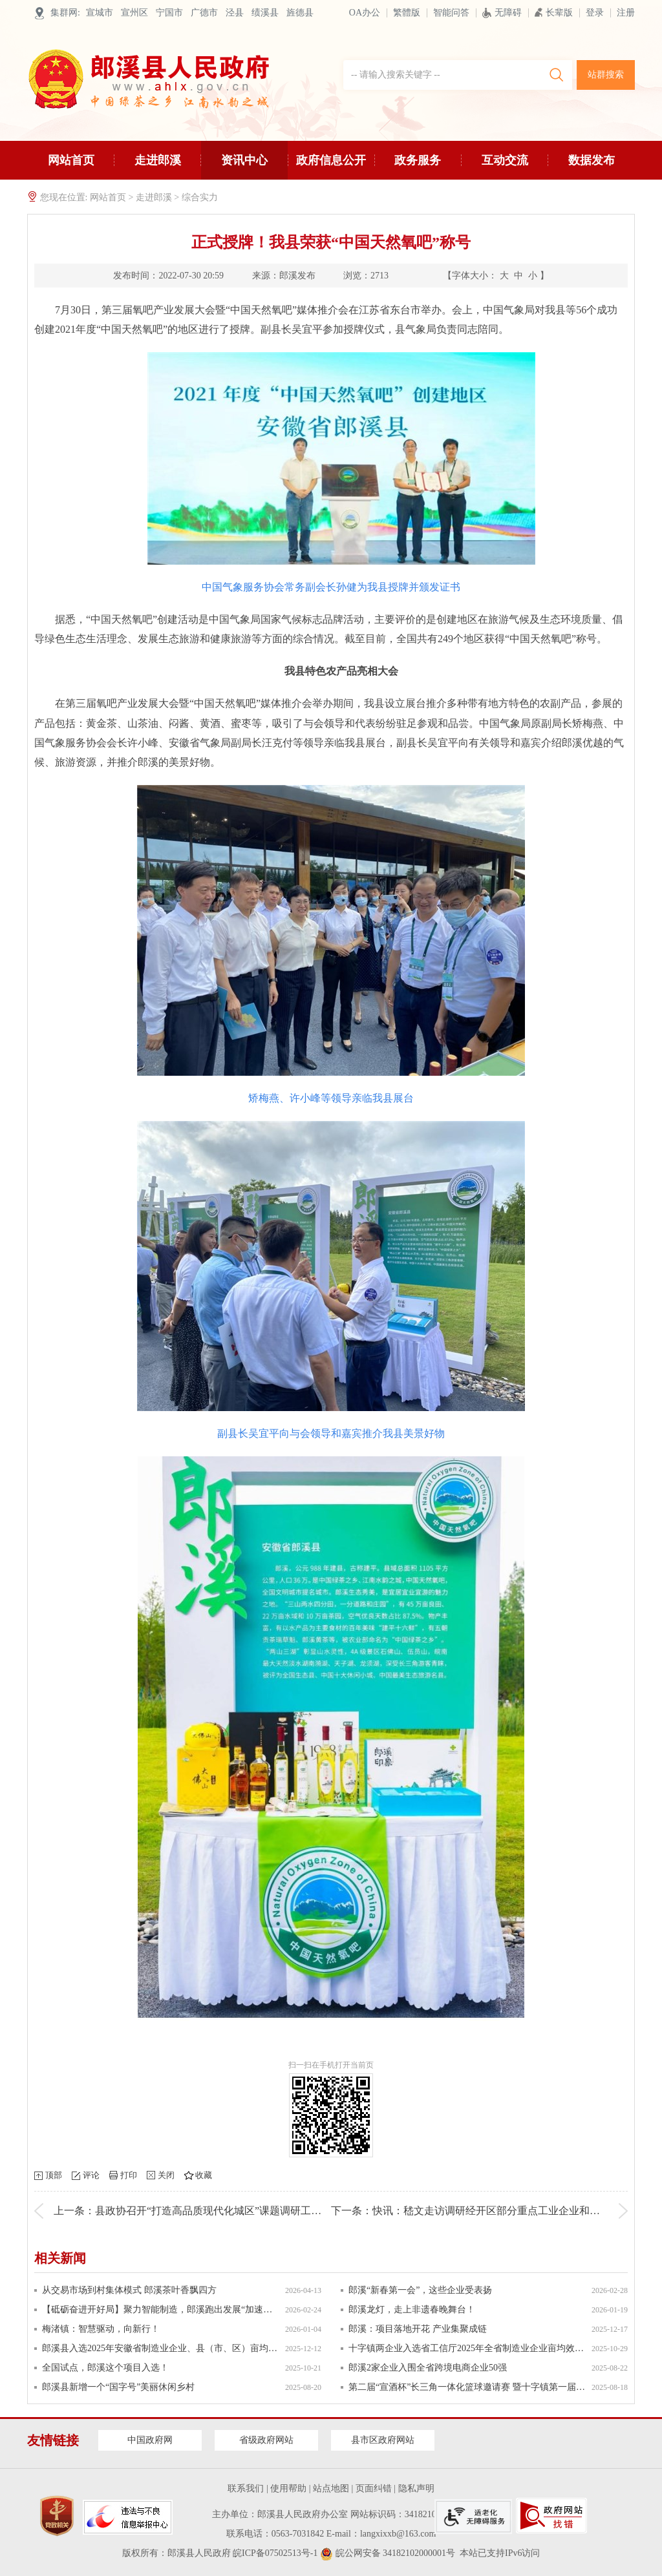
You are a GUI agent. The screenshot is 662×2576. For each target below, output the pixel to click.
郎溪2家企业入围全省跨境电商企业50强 (427, 2367)
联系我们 (246, 2488)
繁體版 (406, 12)
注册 (626, 12)
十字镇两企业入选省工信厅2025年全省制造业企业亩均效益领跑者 (466, 2348)
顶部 (53, 2175)
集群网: (65, 12)
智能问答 (451, 12)
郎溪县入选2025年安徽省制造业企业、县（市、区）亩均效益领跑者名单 (160, 2348)
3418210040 (427, 2514)
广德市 (204, 12)
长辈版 (554, 12)
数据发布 (591, 160)
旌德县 (300, 12)
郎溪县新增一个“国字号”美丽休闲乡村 (118, 2387)
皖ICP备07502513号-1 (275, 2553)
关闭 (166, 2175)
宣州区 (134, 12)
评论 (91, 2175)
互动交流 (505, 167)
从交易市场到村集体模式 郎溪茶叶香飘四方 (129, 2290)
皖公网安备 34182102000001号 (387, 2553)
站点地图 (331, 2488)
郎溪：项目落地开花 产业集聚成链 (417, 2329)
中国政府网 (150, 2440)
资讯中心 (244, 167)
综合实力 (200, 197)
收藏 (203, 2175)
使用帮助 (288, 2488)
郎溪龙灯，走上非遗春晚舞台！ (411, 2309)
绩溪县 (265, 12)
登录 (595, 12)
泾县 (235, 12)
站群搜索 (606, 74)
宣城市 (99, 12)
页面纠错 (374, 2488)
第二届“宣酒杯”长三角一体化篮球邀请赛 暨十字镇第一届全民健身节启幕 (466, 2387)
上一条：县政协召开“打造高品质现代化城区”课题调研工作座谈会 (203, 2210)
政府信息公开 (331, 167)
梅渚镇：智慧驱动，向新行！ (101, 2329)
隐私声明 (416, 2488)
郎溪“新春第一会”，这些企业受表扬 (420, 2290)
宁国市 (169, 12)
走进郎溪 (157, 167)
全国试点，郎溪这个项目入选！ (105, 2367)
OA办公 (364, 12)
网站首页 (71, 160)
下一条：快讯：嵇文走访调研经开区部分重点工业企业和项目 (470, 2210)
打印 (128, 2175)
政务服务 (417, 167)
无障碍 (502, 13)
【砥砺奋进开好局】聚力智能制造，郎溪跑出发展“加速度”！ (160, 2309)
